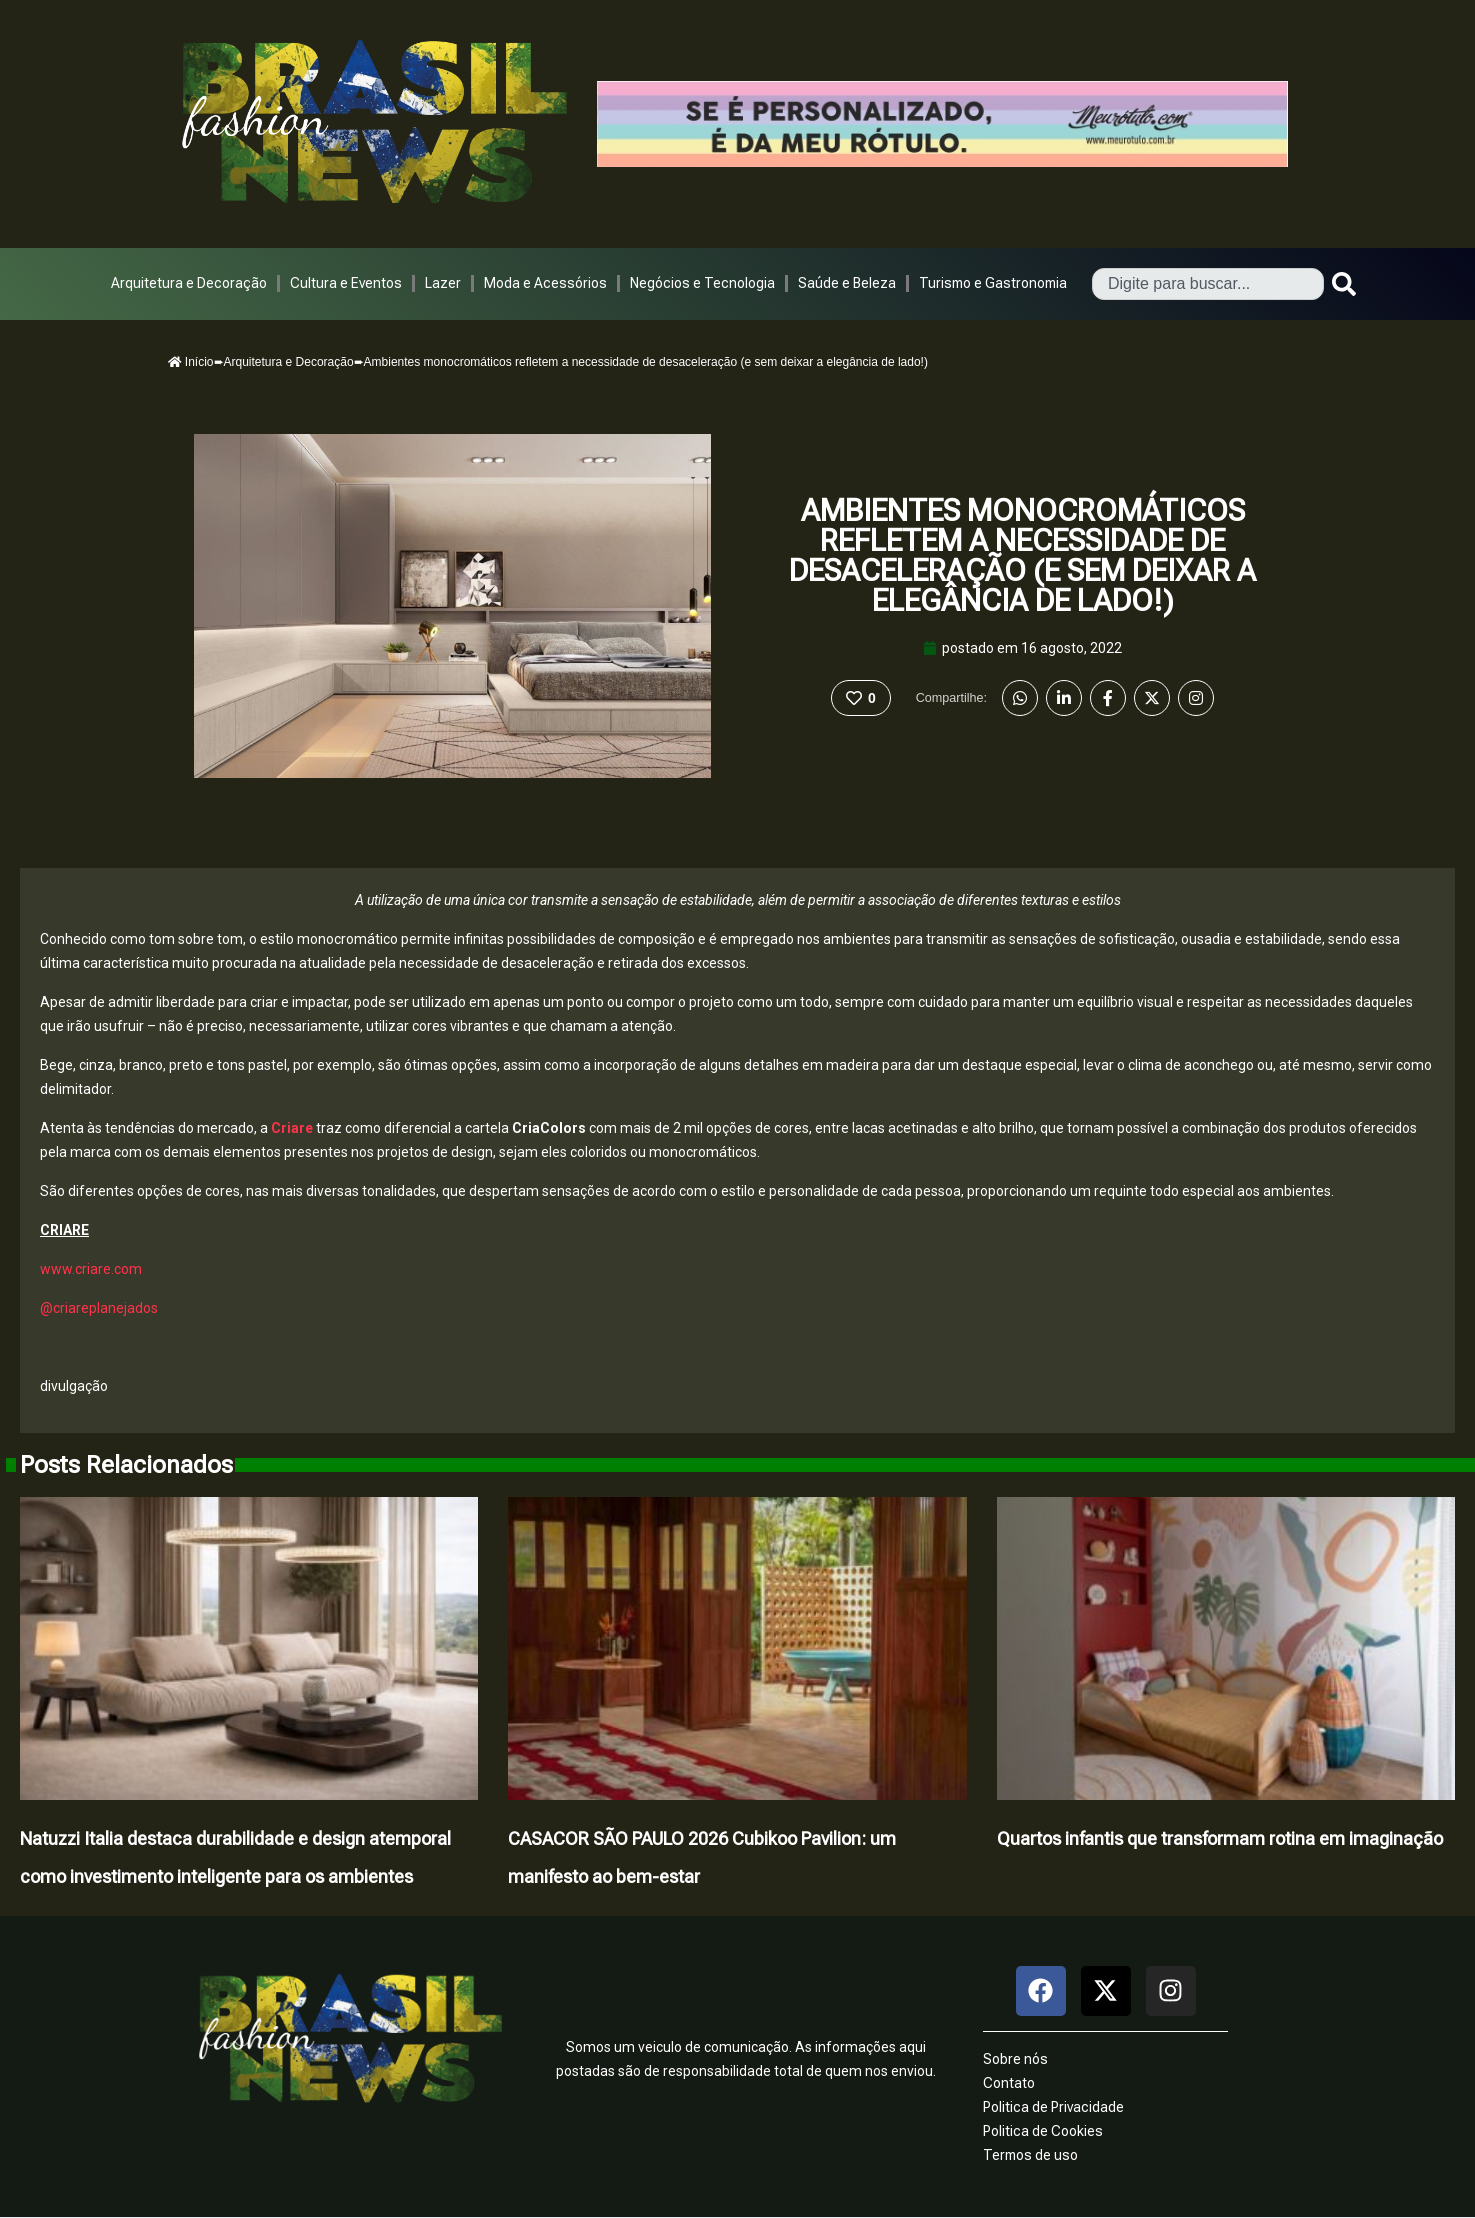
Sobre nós (1015, 2059)
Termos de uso (1030, 2155)
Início (191, 362)
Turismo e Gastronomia (993, 283)
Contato (1009, 2083)
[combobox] (1208, 284)
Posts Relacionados (126, 1465)
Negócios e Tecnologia (702, 283)
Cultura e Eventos (346, 283)
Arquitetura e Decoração (189, 283)
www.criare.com (91, 1269)
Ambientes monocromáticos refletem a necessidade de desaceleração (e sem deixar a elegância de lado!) (1022, 555)
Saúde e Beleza (847, 283)
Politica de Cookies (1043, 2131)
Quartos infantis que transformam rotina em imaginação (1220, 1838)
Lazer (443, 283)
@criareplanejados (99, 1308)
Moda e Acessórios (545, 283)
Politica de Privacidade (1053, 2107)
